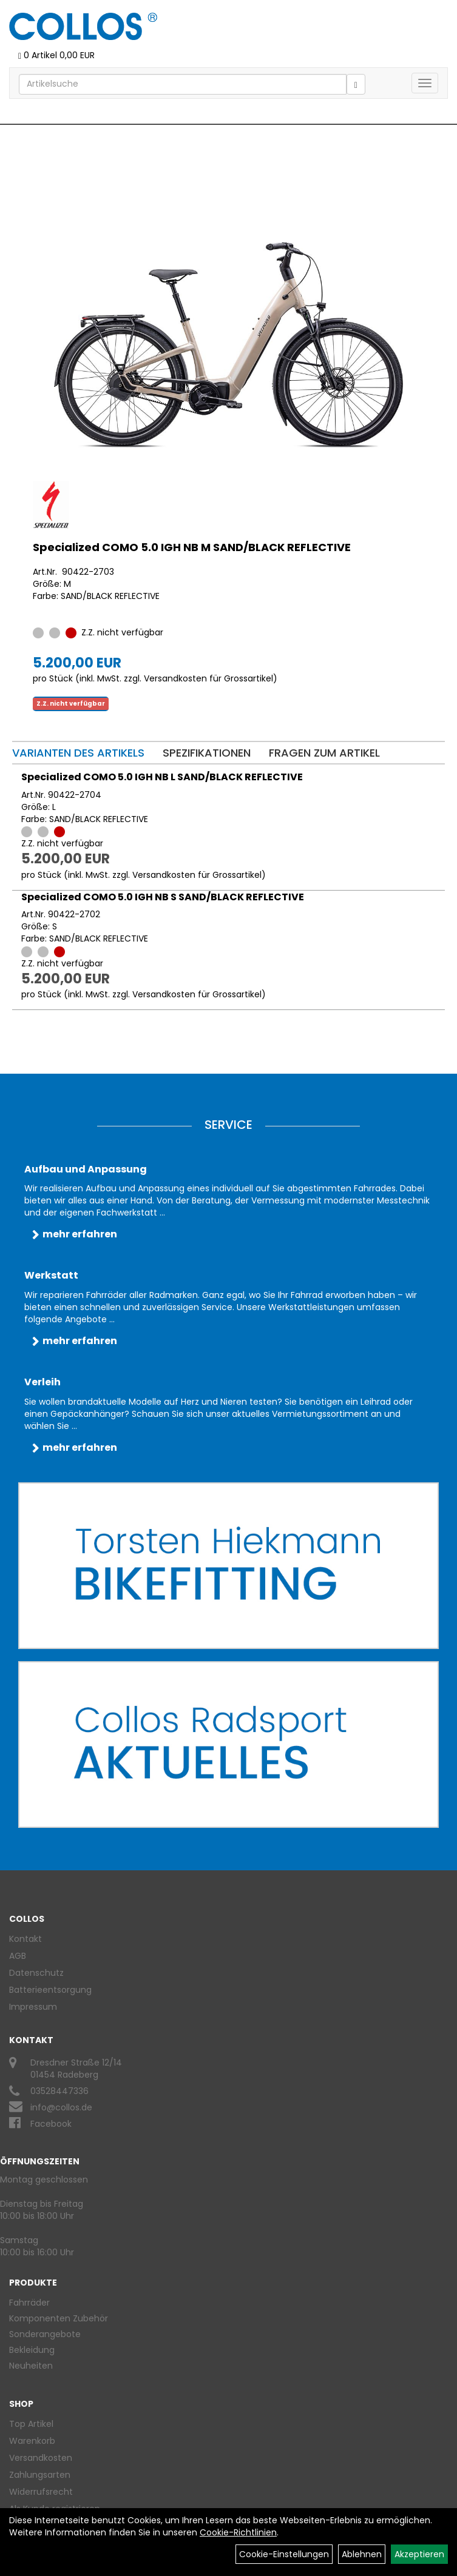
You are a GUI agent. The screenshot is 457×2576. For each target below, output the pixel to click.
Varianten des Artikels (78, 752)
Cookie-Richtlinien (238, 2532)
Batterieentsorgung (50, 1990)
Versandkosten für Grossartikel (208, 678)
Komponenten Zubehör (58, 2318)
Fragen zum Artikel (324, 752)
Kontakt (25, 1939)
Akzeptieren (419, 2554)
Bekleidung (32, 2350)
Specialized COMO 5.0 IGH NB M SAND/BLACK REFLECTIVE (192, 547)
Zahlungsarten (39, 2475)
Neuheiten (31, 2366)
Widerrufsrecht (41, 2492)
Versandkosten (40, 2458)
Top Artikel (31, 2424)
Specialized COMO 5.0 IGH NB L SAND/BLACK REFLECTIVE (162, 777)
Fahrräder (29, 2303)
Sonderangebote (45, 2334)
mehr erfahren (79, 1234)
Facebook (51, 2124)
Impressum (33, 2007)
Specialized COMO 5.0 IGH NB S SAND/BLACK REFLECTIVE (162, 897)
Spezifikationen (207, 752)
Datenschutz (36, 1973)
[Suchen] (356, 84)
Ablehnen (362, 2554)
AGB (17, 1956)
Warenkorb (32, 2441)
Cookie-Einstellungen (284, 2554)
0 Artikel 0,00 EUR (56, 55)
